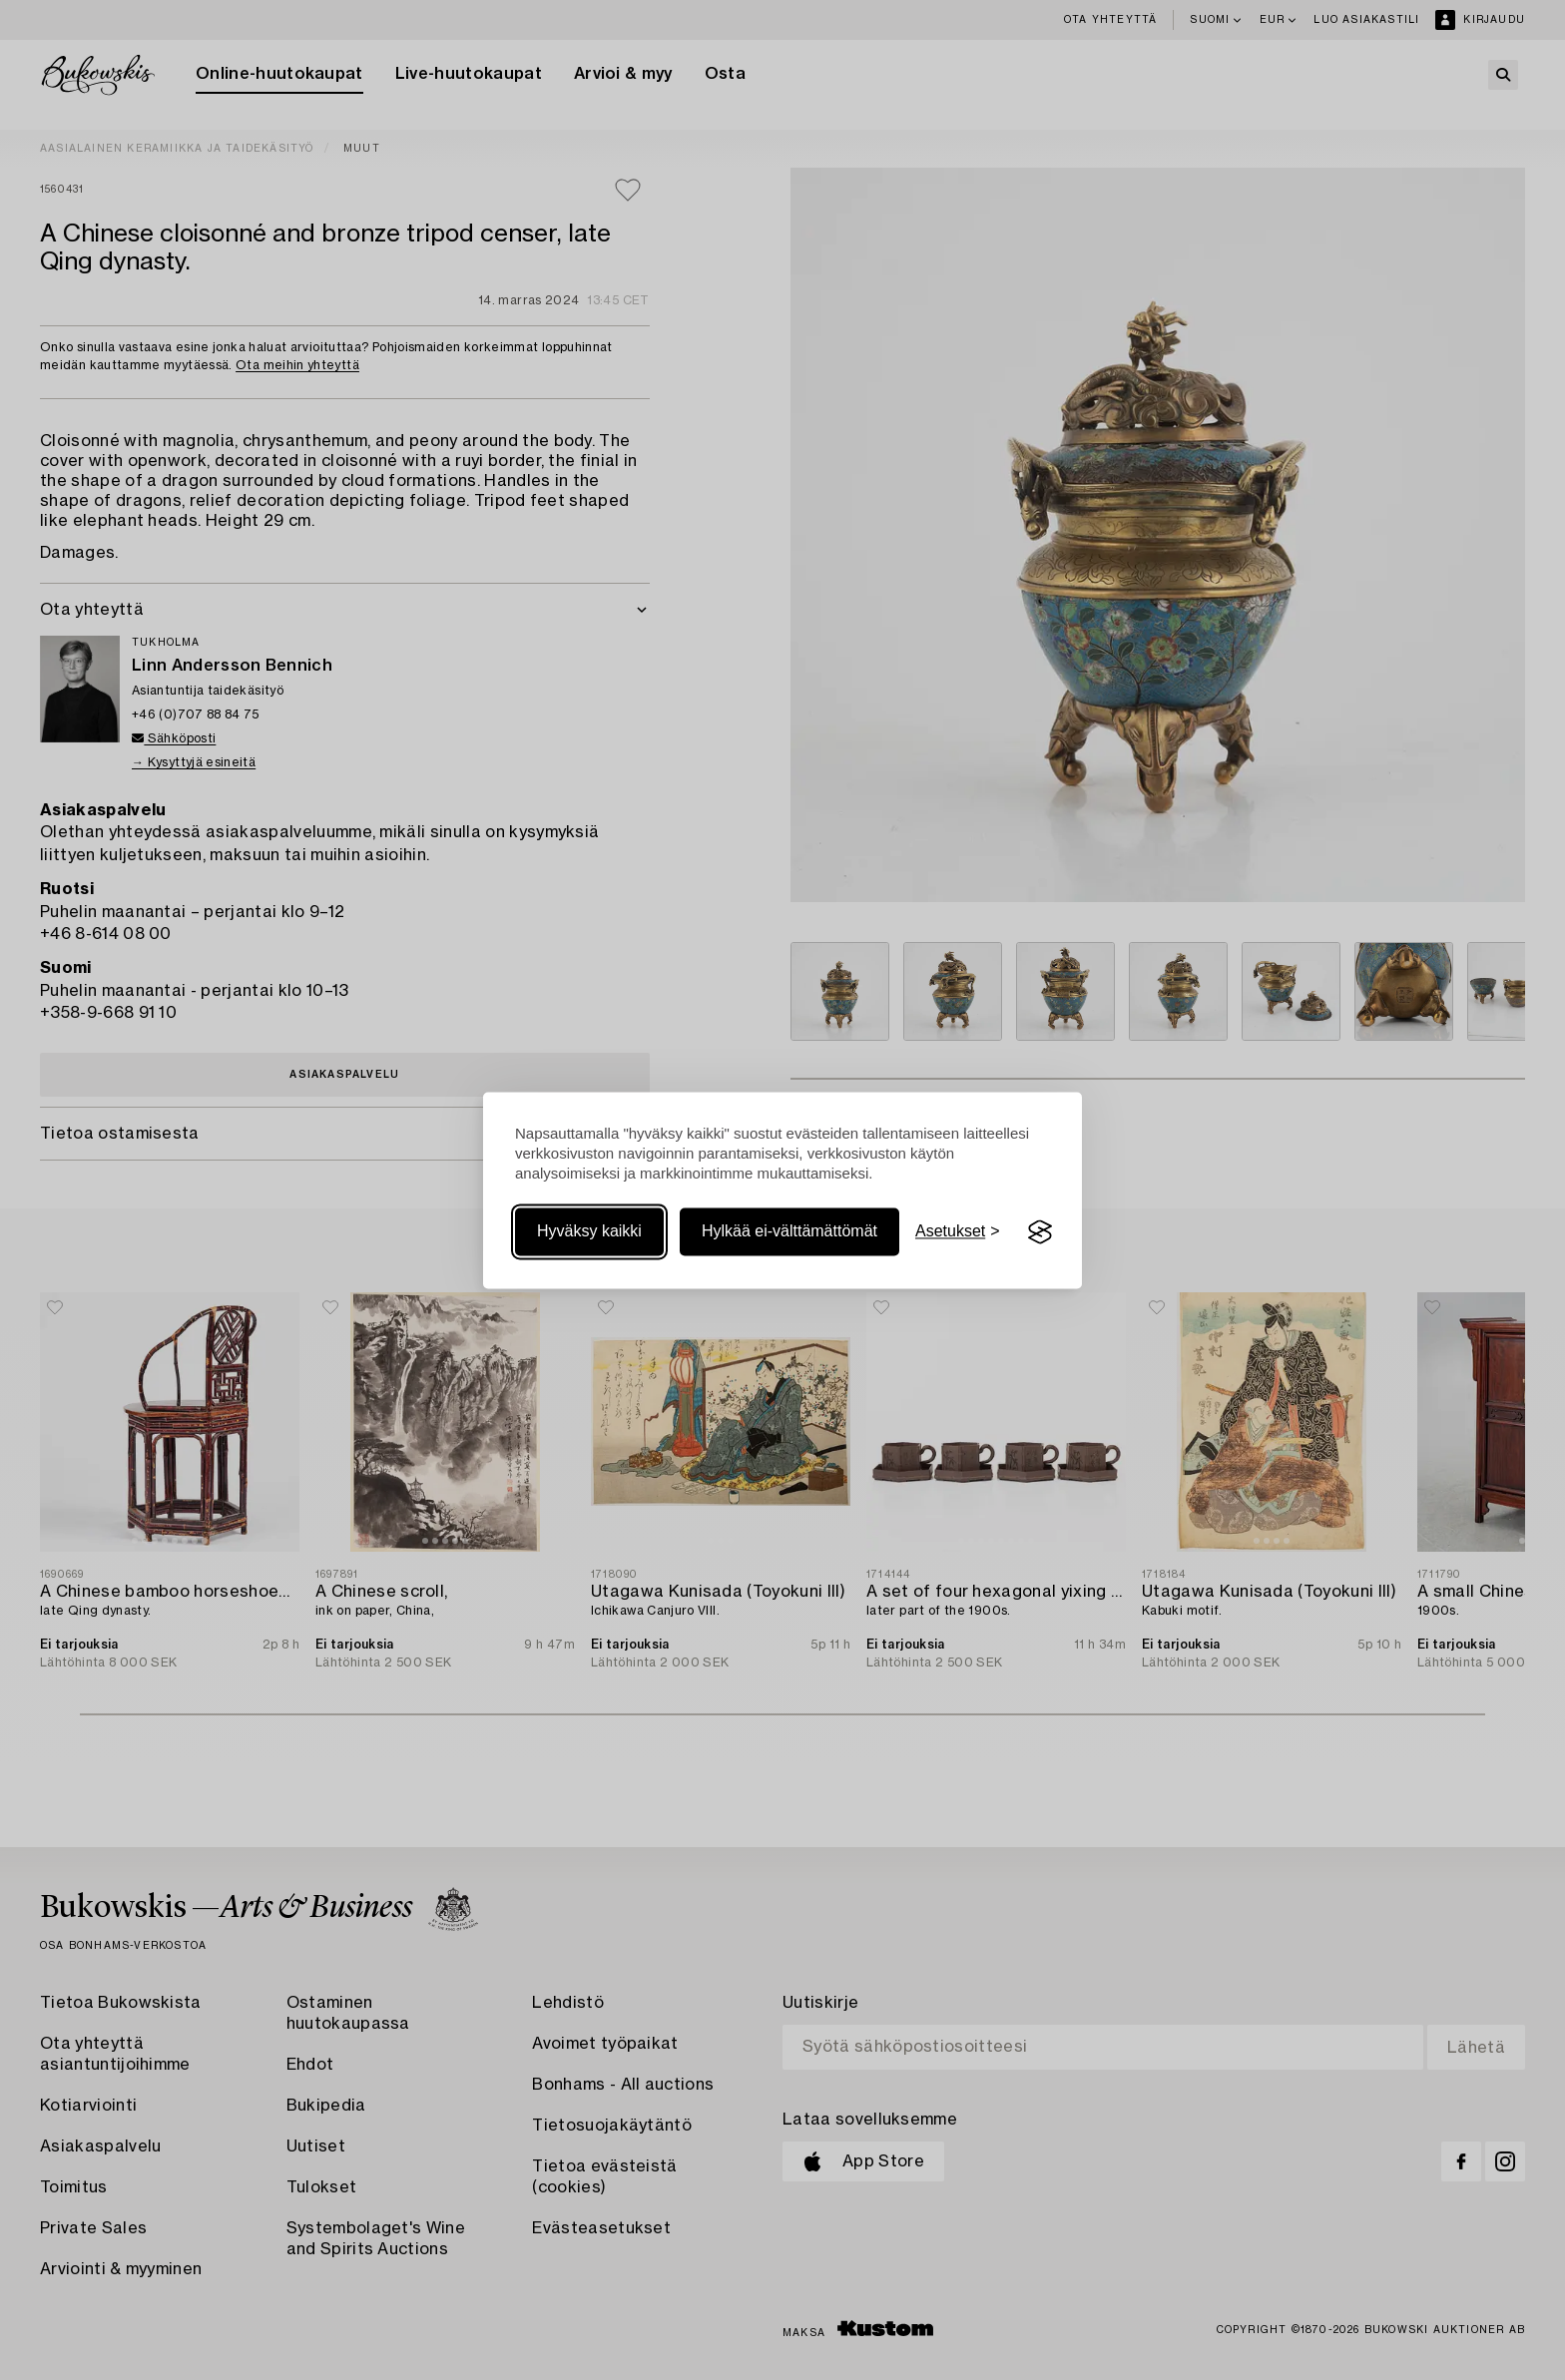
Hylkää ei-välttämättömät (789, 1231)
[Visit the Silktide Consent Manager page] (1040, 1232)
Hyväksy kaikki (589, 1231)
